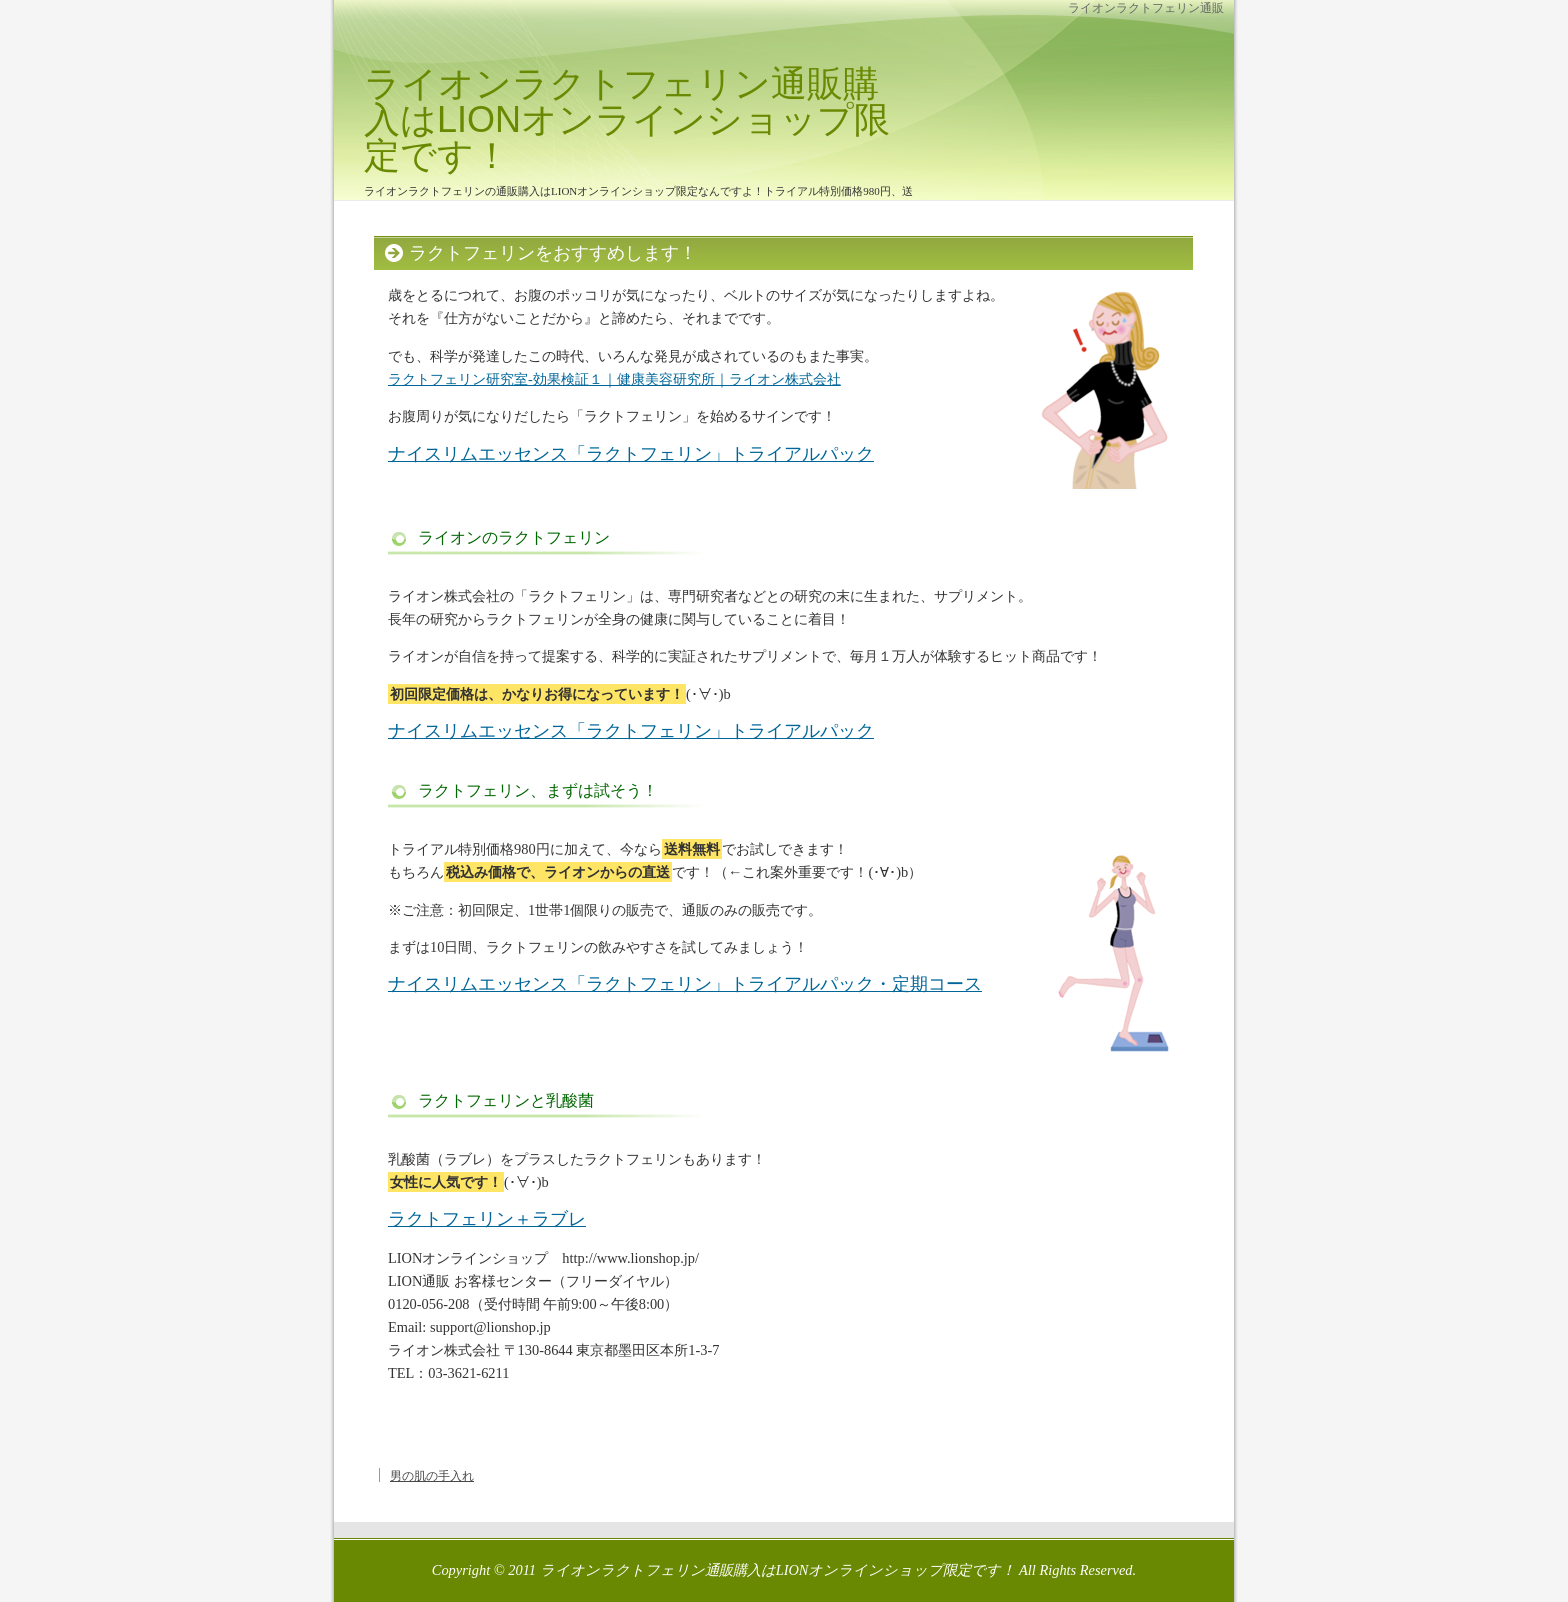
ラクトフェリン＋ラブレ (487, 1219)
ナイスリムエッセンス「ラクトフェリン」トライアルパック (631, 454)
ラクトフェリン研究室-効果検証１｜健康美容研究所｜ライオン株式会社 (614, 379)
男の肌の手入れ (432, 1476)
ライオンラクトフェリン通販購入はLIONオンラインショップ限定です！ (627, 119)
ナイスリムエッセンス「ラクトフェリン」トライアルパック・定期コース (685, 984)
